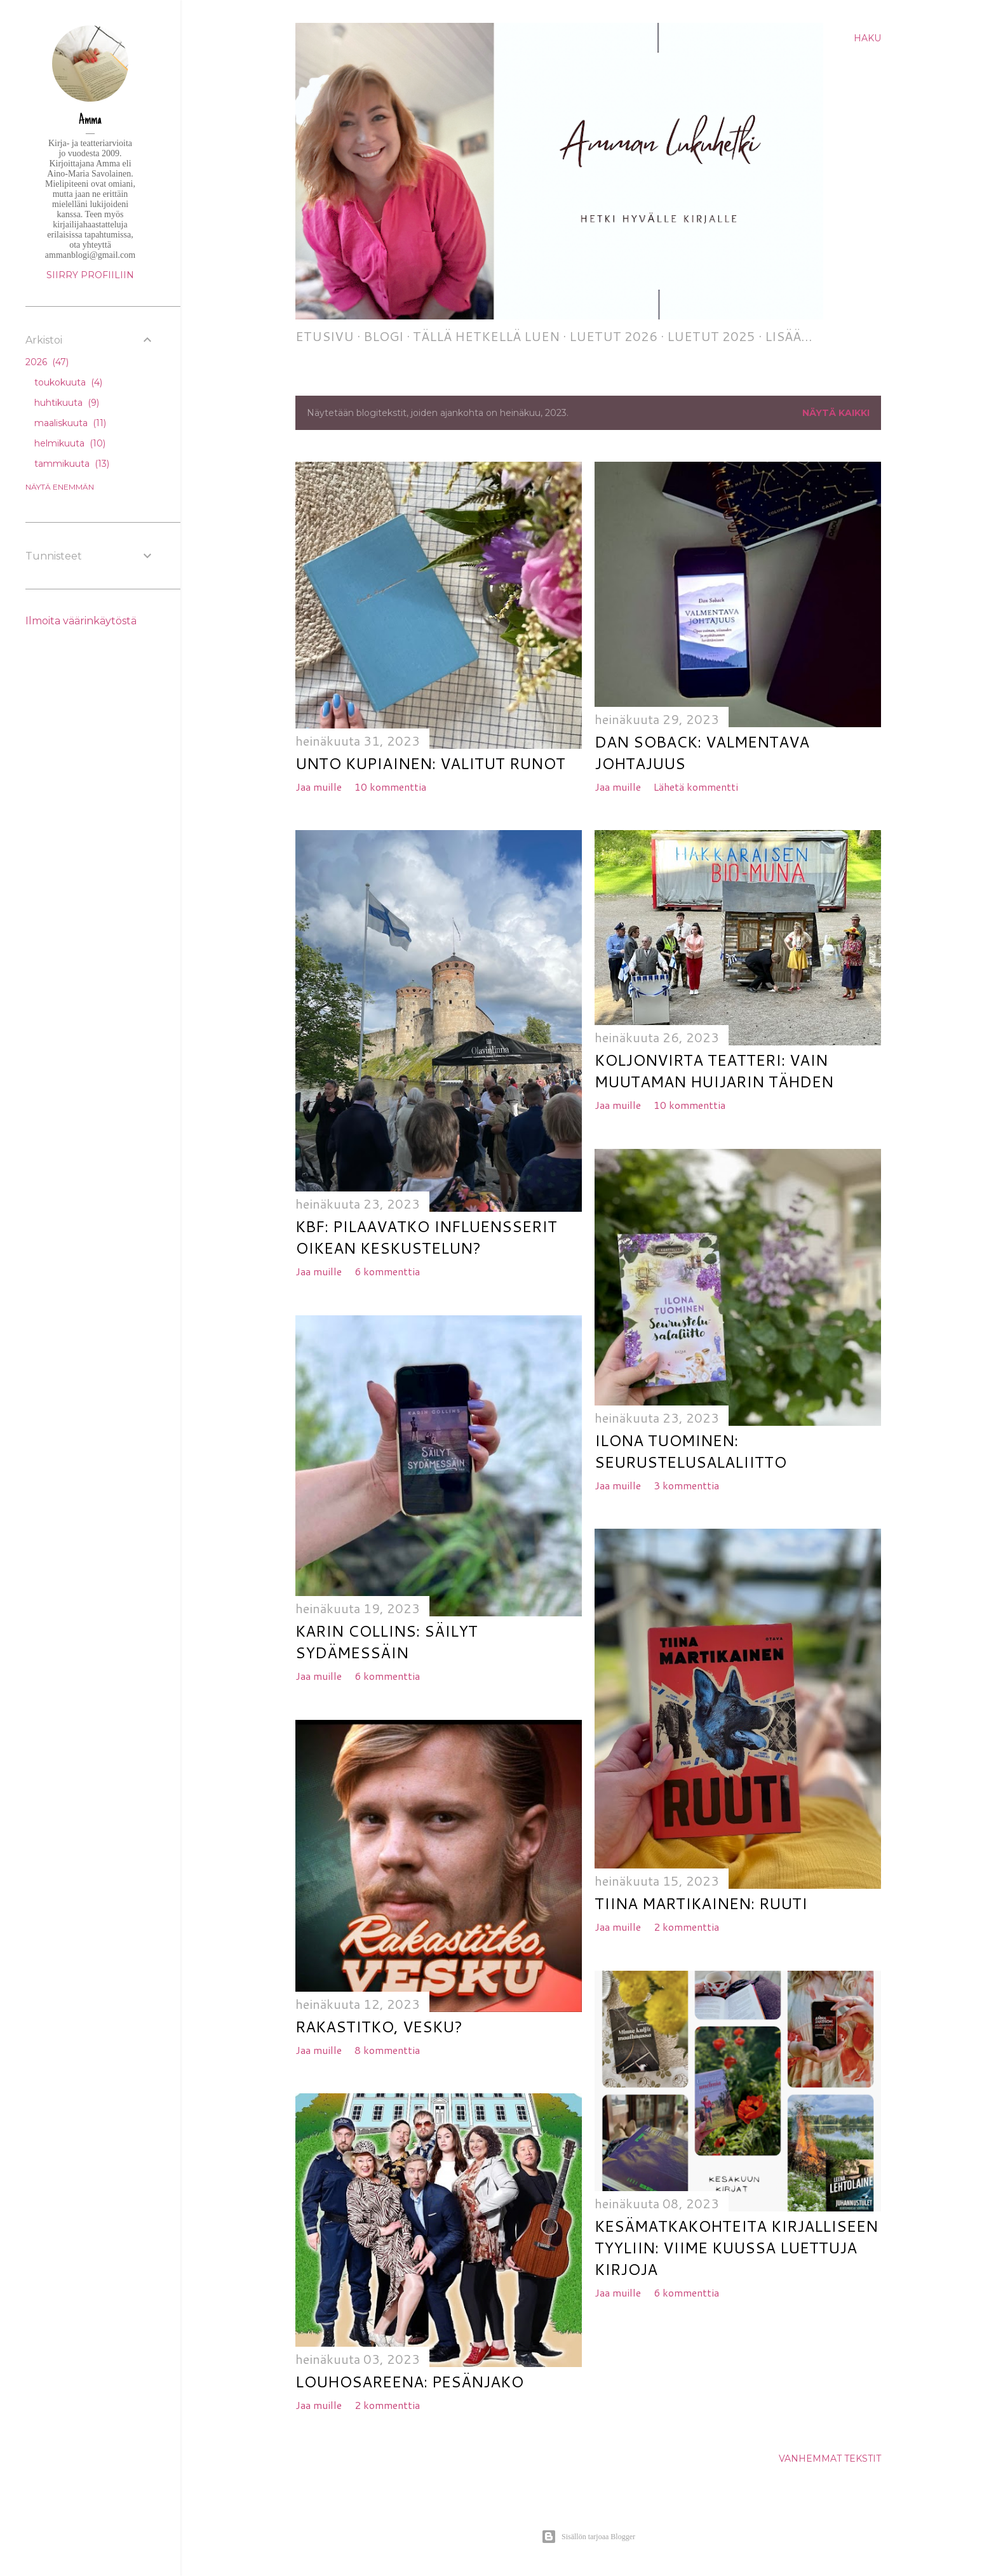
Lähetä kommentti (696, 786)
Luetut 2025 (711, 336)
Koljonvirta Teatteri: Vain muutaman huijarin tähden (714, 1070)
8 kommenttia (387, 2050)
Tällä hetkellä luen (486, 336)
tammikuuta (71, 463)
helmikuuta (69, 443)
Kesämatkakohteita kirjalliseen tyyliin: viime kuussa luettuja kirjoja (736, 2247)
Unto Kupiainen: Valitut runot (430, 763)
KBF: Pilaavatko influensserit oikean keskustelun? (426, 1237)
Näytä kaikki (836, 413)
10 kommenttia (390, 786)
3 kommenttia (686, 1485)
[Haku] (867, 38)
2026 (47, 362)
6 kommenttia (387, 1271)
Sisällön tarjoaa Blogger (588, 2536)
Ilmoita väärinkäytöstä (81, 621)
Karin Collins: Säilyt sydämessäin (386, 1641)
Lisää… (788, 336)
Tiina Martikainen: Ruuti (701, 1903)
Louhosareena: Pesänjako (409, 2381)
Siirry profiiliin (90, 275)
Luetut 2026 (613, 336)
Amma (90, 120)
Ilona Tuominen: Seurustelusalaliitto (690, 1451)
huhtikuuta (66, 402)
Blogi (383, 336)
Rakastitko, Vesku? (378, 2026)
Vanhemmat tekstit (830, 2458)
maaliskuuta (70, 423)
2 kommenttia (686, 1926)
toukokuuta (68, 382)
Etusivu (324, 336)
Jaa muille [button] (318, 786)
